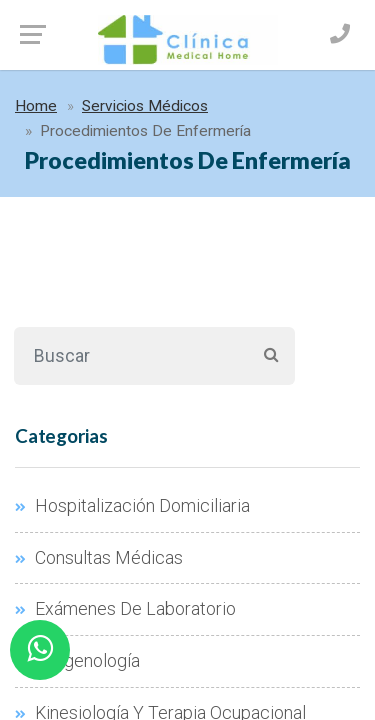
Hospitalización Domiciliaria (132, 506)
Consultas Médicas (99, 558)
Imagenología (77, 661)
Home (36, 106)
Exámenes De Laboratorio (125, 609)
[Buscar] (130, 356)
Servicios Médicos (145, 106)
